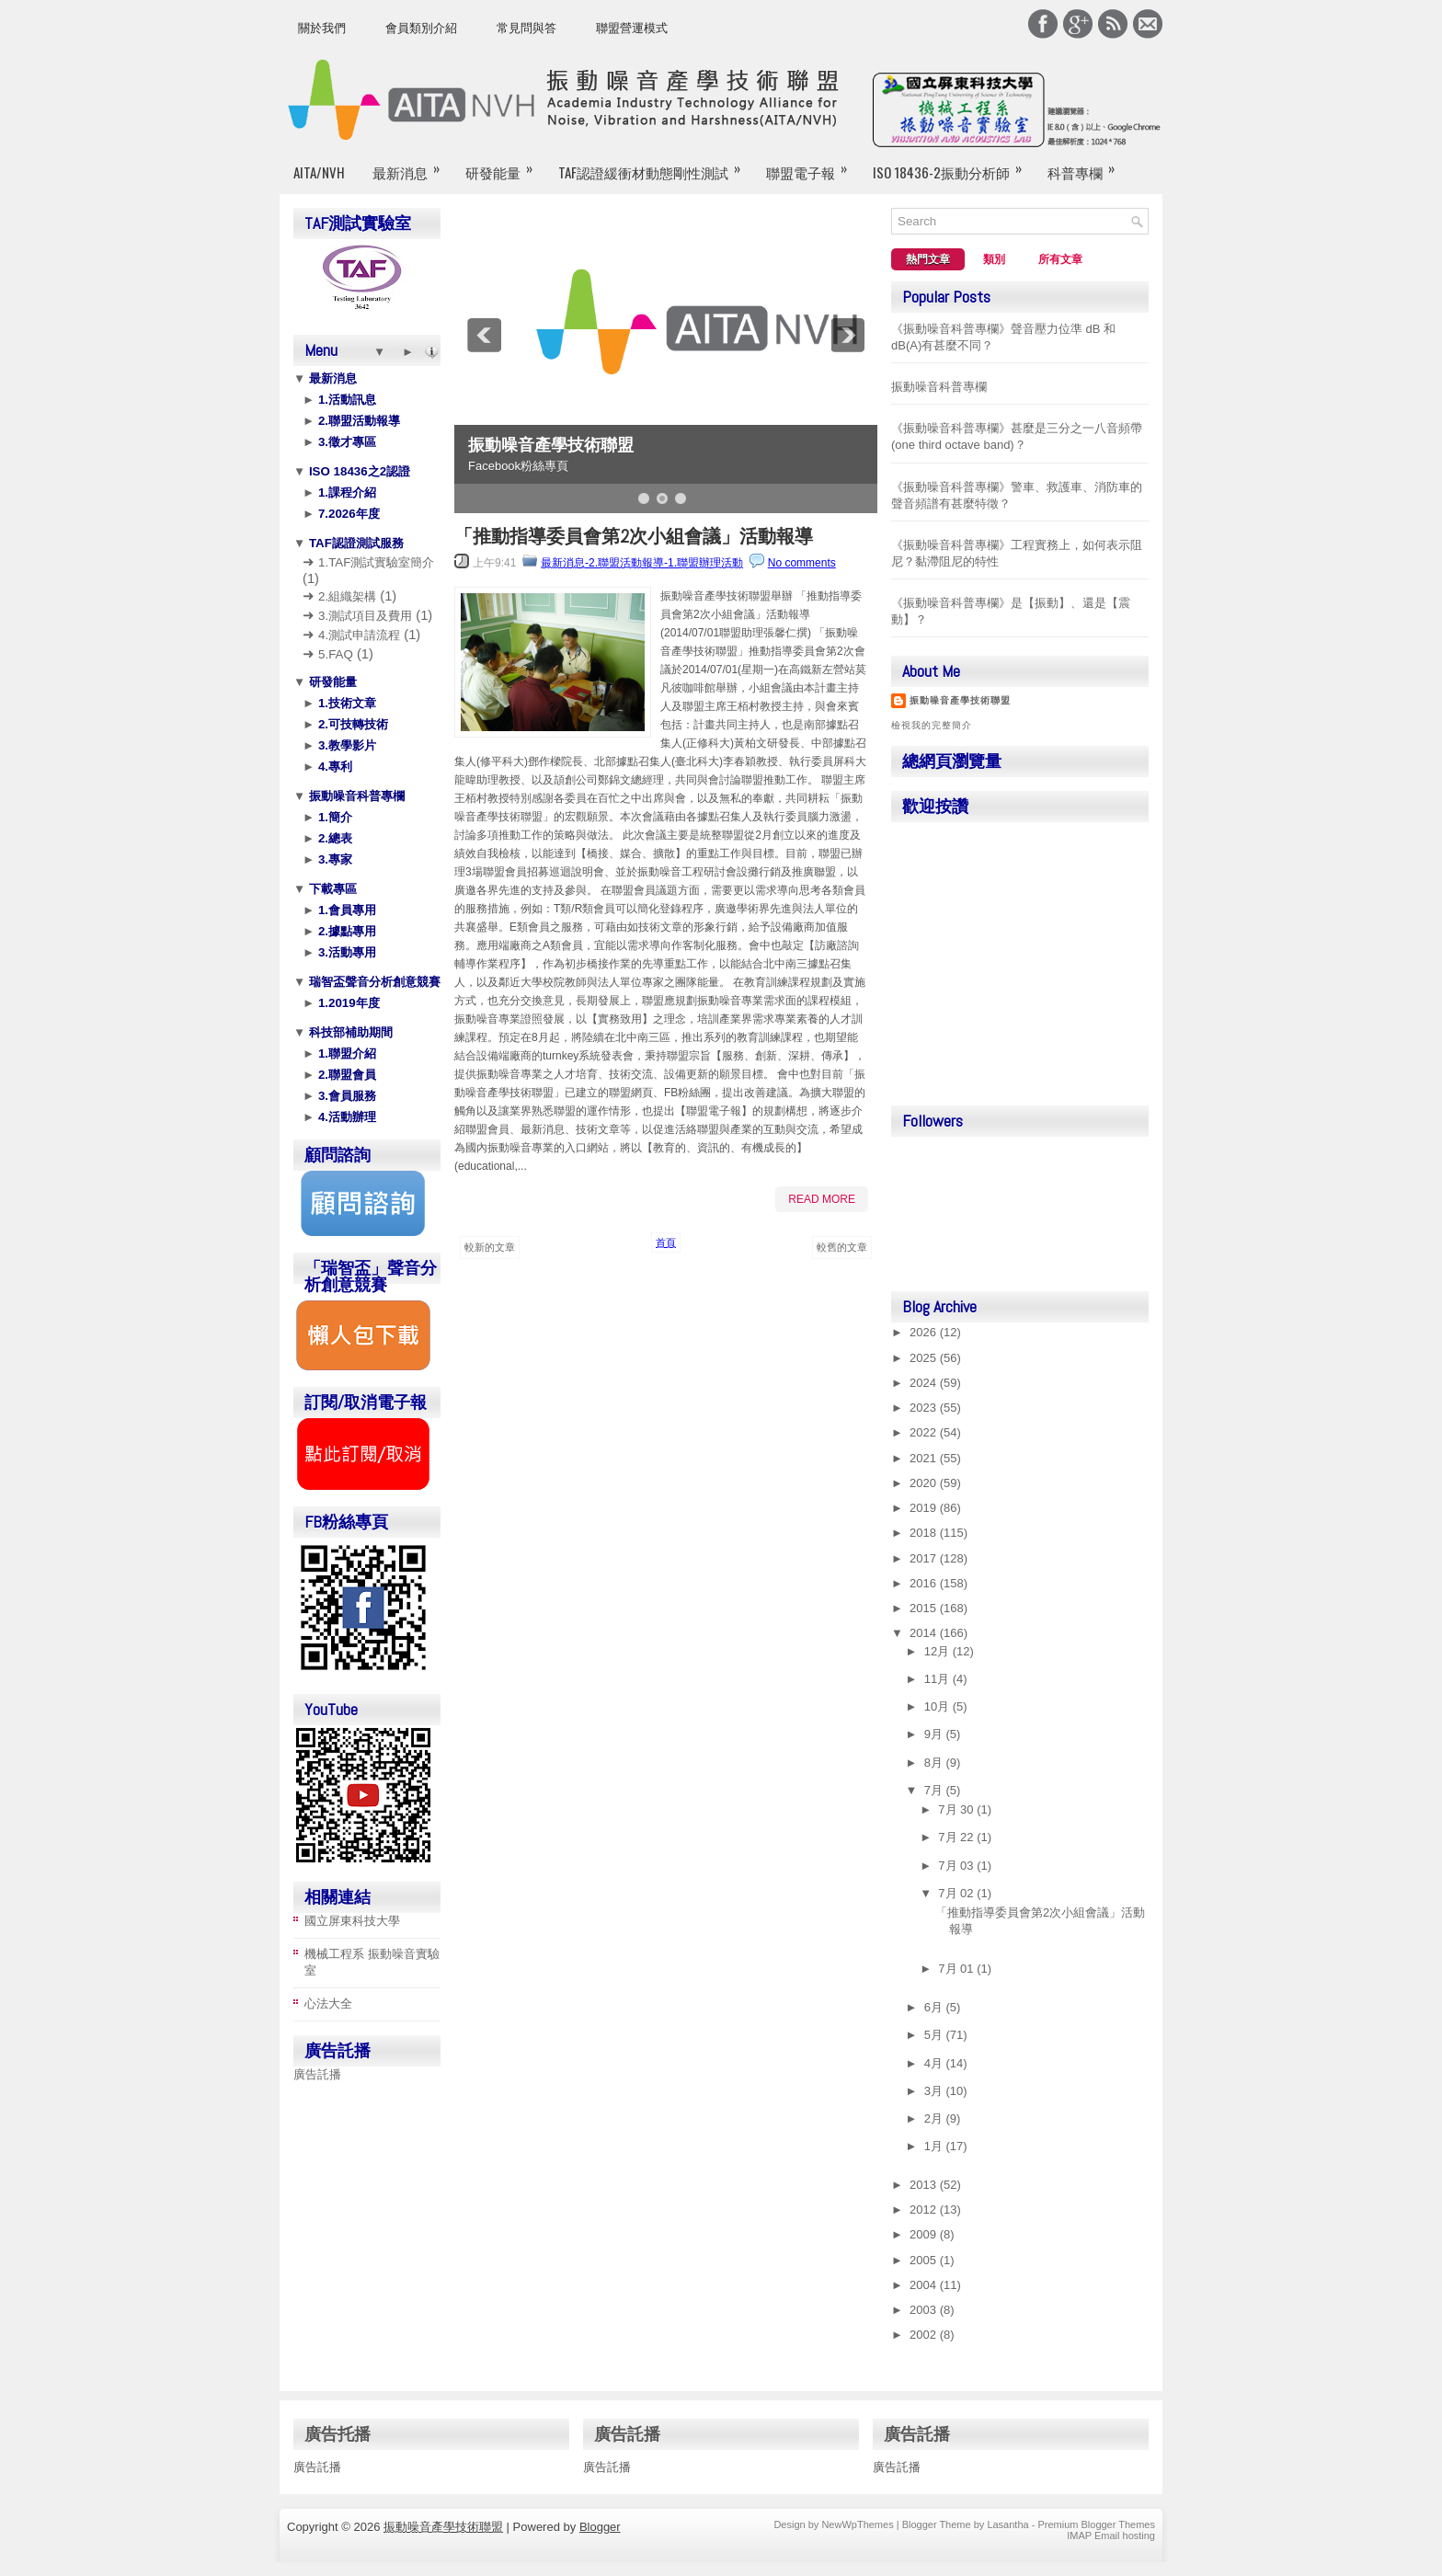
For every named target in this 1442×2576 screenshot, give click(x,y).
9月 (935, 1734)
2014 (925, 1633)
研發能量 (504, 164)
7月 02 (957, 1893)
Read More (821, 1199)
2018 (925, 1533)
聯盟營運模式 (632, 28)
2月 (935, 2118)
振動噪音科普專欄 (355, 796)
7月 (935, 1790)
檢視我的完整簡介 (931, 725)
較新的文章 (489, 1247)
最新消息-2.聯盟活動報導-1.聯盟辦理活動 (642, 562)
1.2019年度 (347, 1003)
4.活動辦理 (345, 1117)
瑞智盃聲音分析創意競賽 (373, 982)
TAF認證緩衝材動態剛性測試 (655, 164)
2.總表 (333, 838)
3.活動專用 (345, 952)
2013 (925, 2185)
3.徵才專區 (345, 442)
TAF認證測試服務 (354, 543)
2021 (925, 1458)
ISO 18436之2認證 (357, 471)
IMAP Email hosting (1111, 2535)
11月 (938, 1679)
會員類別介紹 (421, 28)
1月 (935, 2146)
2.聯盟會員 (345, 1075)
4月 (935, 2063)
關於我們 (322, 28)
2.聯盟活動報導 (357, 421)
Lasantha (1007, 2524)
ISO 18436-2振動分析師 (953, 164)
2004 (925, 2285)
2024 (925, 1383)
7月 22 (957, 1837)
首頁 (666, 1242)
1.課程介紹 (345, 492)
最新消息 (412, 164)
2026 (925, 1332)
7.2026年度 (347, 514)
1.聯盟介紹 (345, 1053)
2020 (925, 1483)
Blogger (600, 2527)
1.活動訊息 (345, 399)
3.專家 (333, 859)
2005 (925, 2260)
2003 (925, 2310)
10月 (938, 1706)
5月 (935, 2035)
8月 (935, 1762)
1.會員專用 (345, 910)
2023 (925, 1407)
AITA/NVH (319, 172)
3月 (935, 2091)
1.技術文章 (345, 703)
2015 (925, 1608)
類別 (994, 259)
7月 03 (957, 1865)
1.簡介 (333, 817)
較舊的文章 (842, 1247)
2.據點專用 (345, 931)
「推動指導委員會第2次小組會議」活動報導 (633, 536)
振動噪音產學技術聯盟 (551, 445)
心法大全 (328, 2003)
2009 (925, 2234)
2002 (925, 2334)
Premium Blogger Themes (1096, 2524)
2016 (925, 1583)
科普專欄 (1087, 164)
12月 (938, 1651)
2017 (925, 1558)
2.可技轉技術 (351, 724)
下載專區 (331, 889)
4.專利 (333, 766)
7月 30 (957, 1809)
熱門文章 (928, 259)
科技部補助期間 (349, 1032)
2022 (925, 1432)
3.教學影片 (345, 745)
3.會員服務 (345, 1096)
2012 (925, 2209)
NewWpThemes (857, 2524)
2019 (925, 1508)
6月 (935, 2007)
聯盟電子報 (812, 164)
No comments (802, 562)
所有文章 (1060, 259)
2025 (925, 1358)
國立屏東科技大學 (352, 1921)
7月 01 (957, 1968)
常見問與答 (526, 28)
